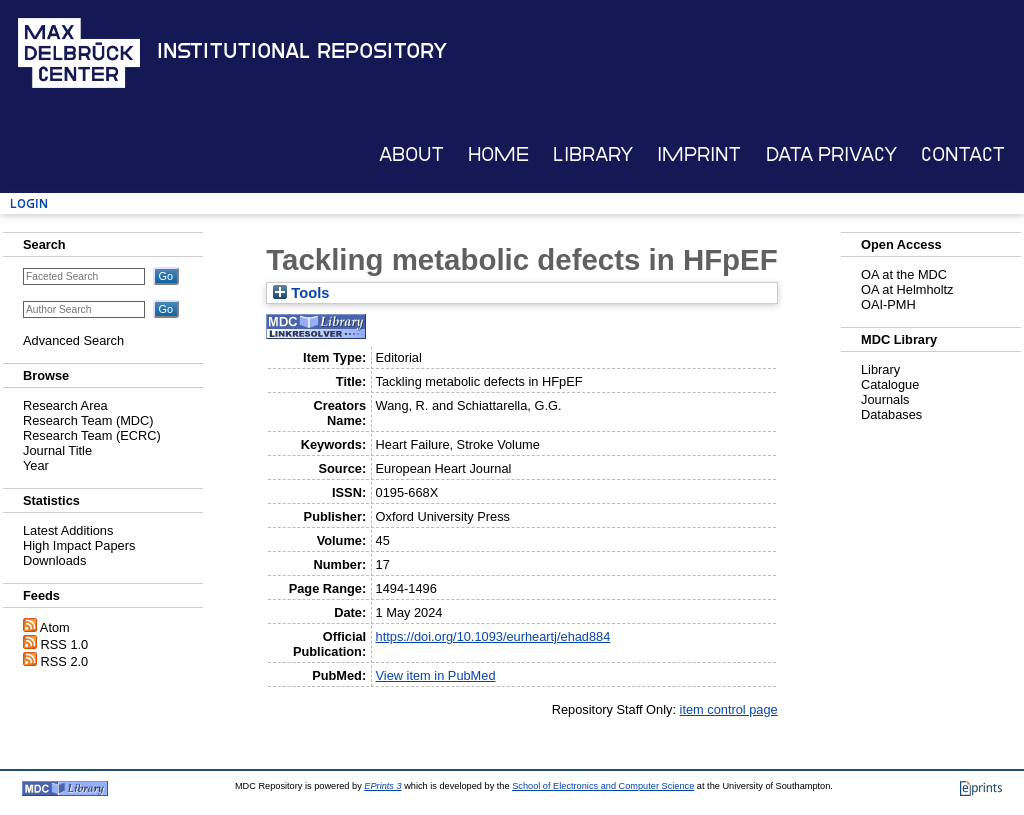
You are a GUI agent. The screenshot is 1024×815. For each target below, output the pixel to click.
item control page (729, 709)
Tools (301, 293)
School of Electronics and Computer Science (603, 786)
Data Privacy (831, 154)
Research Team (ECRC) (92, 435)
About (411, 154)
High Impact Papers (79, 545)
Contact (963, 154)
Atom (55, 627)
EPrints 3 (382, 786)
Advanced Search (73, 340)
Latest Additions (68, 530)
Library (593, 154)
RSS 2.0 (65, 661)
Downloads (54, 560)
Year (36, 465)
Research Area (65, 405)
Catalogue (890, 384)
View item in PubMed (436, 675)
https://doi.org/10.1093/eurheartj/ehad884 (493, 636)
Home (498, 154)
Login (29, 203)
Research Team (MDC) (88, 420)
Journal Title (57, 450)
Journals (885, 399)
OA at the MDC (904, 274)
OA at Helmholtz (907, 289)
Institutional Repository (302, 51)
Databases (891, 414)
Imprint (699, 154)
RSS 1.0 (65, 644)
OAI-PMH (888, 304)
